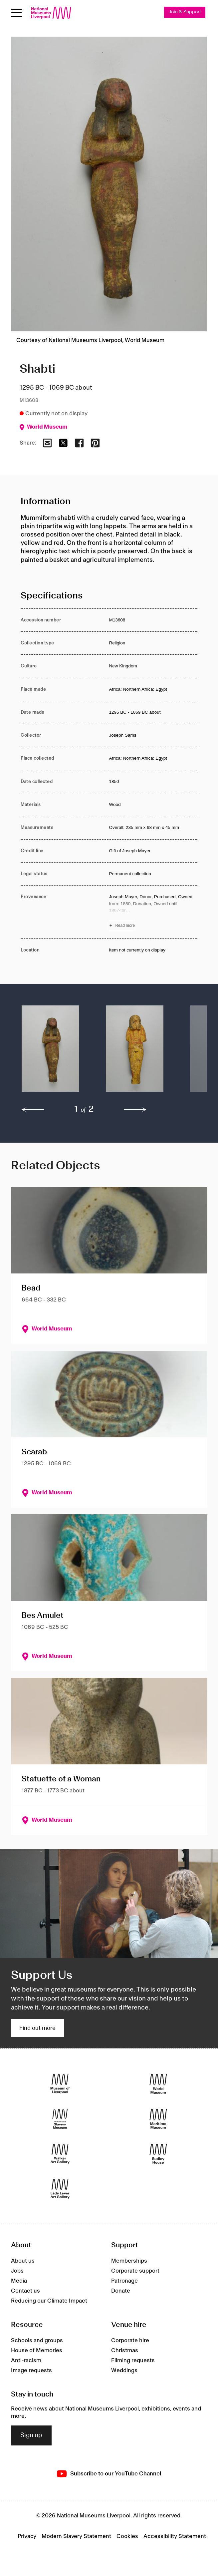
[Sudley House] (158, 2153)
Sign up (31, 2435)
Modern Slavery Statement (76, 2536)
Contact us (25, 2291)
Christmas (124, 2351)
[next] (135, 1110)
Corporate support (135, 2271)
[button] (50, 1052)
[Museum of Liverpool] (60, 2083)
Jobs (17, 2271)
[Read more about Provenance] (153, 912)
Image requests (31, 2371)
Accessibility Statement (174, 2536)
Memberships (129, 2261)
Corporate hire (130, 2341)
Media (19, 2281)
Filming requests (133, 2361)
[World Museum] (158, 2083)
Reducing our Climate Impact (49, 2301)
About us (23, 2261)
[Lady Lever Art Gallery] (60, 2188)
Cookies (127, 2536)
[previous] (33, 1110)
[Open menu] (16, 12)
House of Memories (36, 2351)
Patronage (124, 2281)
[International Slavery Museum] (60, 2118)
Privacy (27, 2536)
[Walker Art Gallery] (60, 2153)
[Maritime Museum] (158, 2118)
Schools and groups (37, 2341)
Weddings (124, 2371)
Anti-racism (26, 2361)
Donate (120, 2291)
